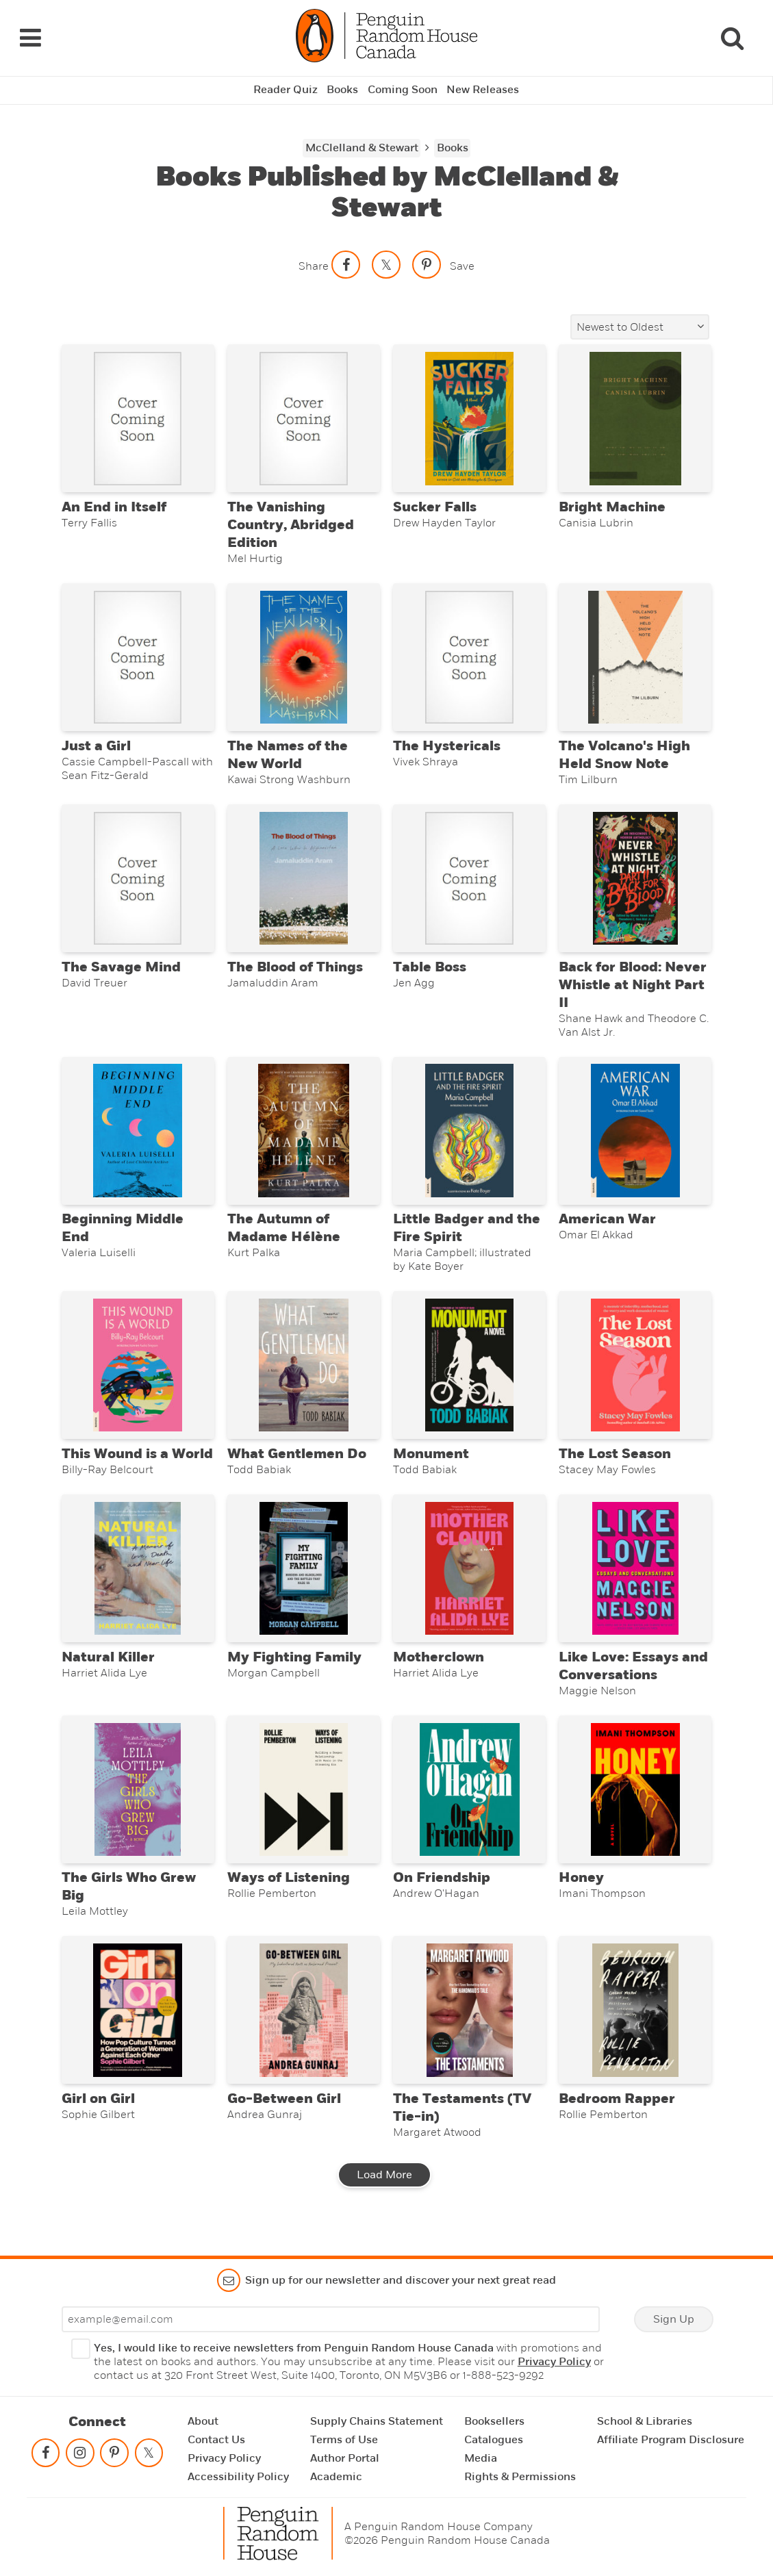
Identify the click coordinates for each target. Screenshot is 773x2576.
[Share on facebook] (346, 261)
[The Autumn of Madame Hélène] (303, 1136)
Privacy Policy (554, 2362)
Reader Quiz (285, 86)
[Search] (732, 36)
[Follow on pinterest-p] (114, 2456)
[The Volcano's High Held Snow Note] (635, 658)
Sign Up (673, 2319)
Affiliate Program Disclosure (670, 2440)
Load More (384, 2193)
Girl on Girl (98, 2117)
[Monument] (469, 1374)
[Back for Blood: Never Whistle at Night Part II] (635, 881)
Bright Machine (612, 506)
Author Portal (344, 2458)
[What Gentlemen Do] (303, 1374)
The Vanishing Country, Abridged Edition (290, 524)
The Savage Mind (121, 971)
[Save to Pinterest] (426, 261)
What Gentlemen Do (296, 1464)
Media (480, 2458)
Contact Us (216, 2440)
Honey (581, 1893)
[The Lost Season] (635, 1374)
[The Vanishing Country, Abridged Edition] (303, 416)
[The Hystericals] (469, 658)
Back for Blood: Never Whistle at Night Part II (633, 989)
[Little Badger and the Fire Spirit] (469, 1136)
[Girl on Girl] (138, 2027)
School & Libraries (644, 2421)
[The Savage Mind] (138, 881)
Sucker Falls (435, 506)
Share (314, 261)
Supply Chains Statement (376, 2421)
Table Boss (429, 971)
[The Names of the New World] (303, 658)
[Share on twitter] (386, 261)
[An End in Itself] (138, 416)
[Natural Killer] (138, 1580)
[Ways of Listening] (303, 1804)
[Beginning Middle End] (138, 1136)
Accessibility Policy (238, 2477)
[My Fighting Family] (303, 1580)
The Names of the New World (287, 757)
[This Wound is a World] (138, 1374)
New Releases (483, 86)
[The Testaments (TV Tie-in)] (469, 2027)
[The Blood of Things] (303, 881)
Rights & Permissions (520, 2477)
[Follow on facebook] (46, 2456)
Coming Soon (403, 86)
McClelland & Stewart (361, 144)
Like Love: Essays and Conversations (633, 1679)
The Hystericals (446, 748)
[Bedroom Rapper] (635, 2027)
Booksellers (494, 2421)
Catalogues (493, 2440)
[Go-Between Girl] (303, 2027)
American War (607, 1227)
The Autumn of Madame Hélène (283, 1235)
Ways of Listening (288, 1893)
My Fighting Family (294, 1670)
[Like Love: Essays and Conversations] (635, 1580)
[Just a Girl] (138, 658)
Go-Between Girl (284, 2117)
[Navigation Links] (30, 36)
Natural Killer (108, 1670)
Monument (431, 1464)
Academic (336, 2477)
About (203, 2421)
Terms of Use (344, 2440)
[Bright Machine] (635, 416)
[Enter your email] (331, 2319)
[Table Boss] (469, 881)
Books (342, 86)
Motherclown (438, 1670)
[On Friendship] (469, 1804)
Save (462, 261)
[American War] (635, 1136)
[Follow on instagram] (80, 2456)
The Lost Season (615, 1464)
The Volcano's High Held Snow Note (624, 757)
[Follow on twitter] (148, 2456)
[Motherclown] (469, 1580)
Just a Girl (96, 748)
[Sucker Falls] (469, 416)
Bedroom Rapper (617, 2117)
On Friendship (441, 1893)
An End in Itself (114, 506)
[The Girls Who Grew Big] (138, 1804)
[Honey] (635, 1804)
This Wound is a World (137, 1464)
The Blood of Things (295, 971)
